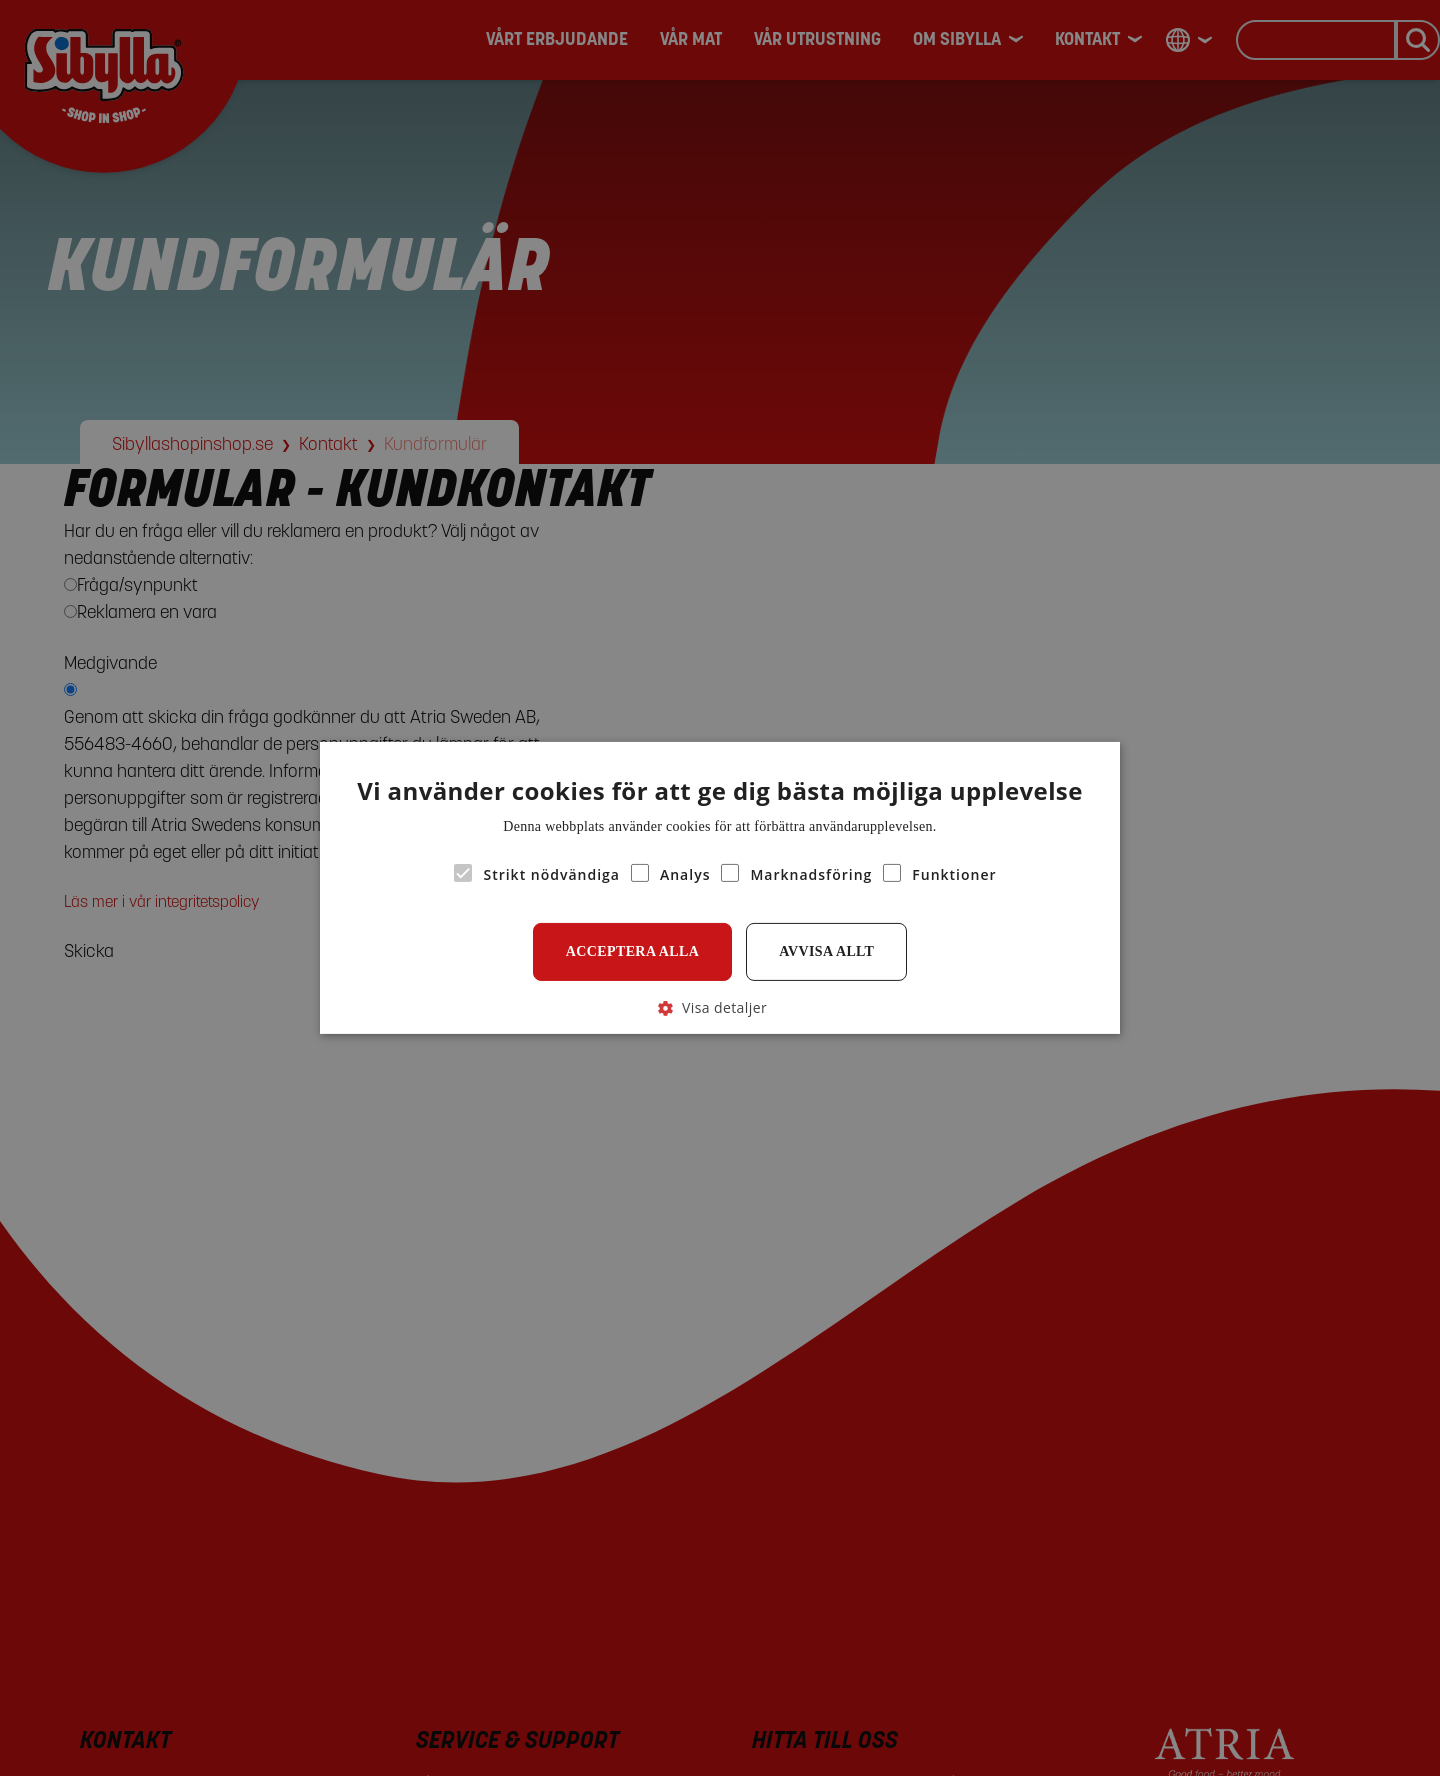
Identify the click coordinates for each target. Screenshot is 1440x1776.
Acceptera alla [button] (633, 951)
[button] (720, 1007)
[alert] (720, 888)
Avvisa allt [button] (826, 951)
